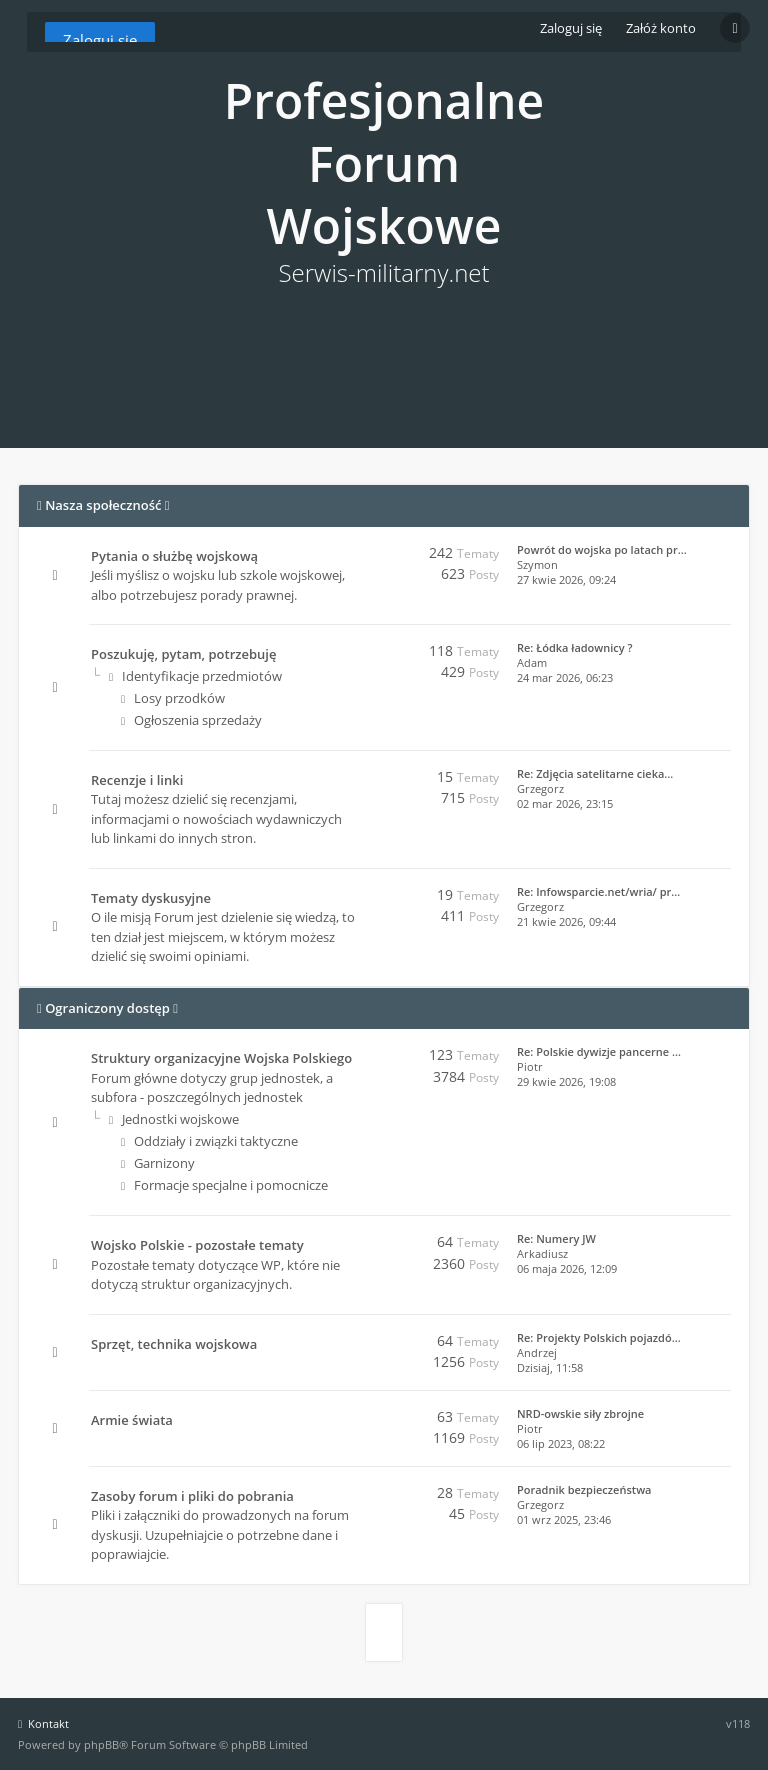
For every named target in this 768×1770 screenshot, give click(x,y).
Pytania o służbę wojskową (174, 556)
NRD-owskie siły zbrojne (580, 1413)
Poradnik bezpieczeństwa (584, 1489)
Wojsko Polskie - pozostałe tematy (197, 1245)
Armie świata (132, 1420)
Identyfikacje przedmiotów (195, 676)
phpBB (101, 1744)
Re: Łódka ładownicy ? (575, 647)
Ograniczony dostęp (107, 1008)
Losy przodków (173, 698)
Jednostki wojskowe (174, 1119)
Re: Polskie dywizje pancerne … (599, 1051)
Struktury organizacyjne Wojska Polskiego (221, 1058)
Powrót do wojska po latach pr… (602, 549)
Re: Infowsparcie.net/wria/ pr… (598, 891)
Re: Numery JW (556, 1238)
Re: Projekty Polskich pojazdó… (599, 1337)
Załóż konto (661, 28)
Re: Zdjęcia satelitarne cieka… (595, 773)
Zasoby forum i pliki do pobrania (192, 1496)
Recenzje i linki (137, 780)
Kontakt (43, 1723)
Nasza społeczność (103, 505)
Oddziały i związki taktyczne (209, 1141)
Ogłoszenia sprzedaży (191, 720)
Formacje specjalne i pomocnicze (224, 1185)
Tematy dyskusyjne (151, 898)
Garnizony (158, 1163)
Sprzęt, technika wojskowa (174, 1344)
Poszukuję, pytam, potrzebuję (183, 654)
